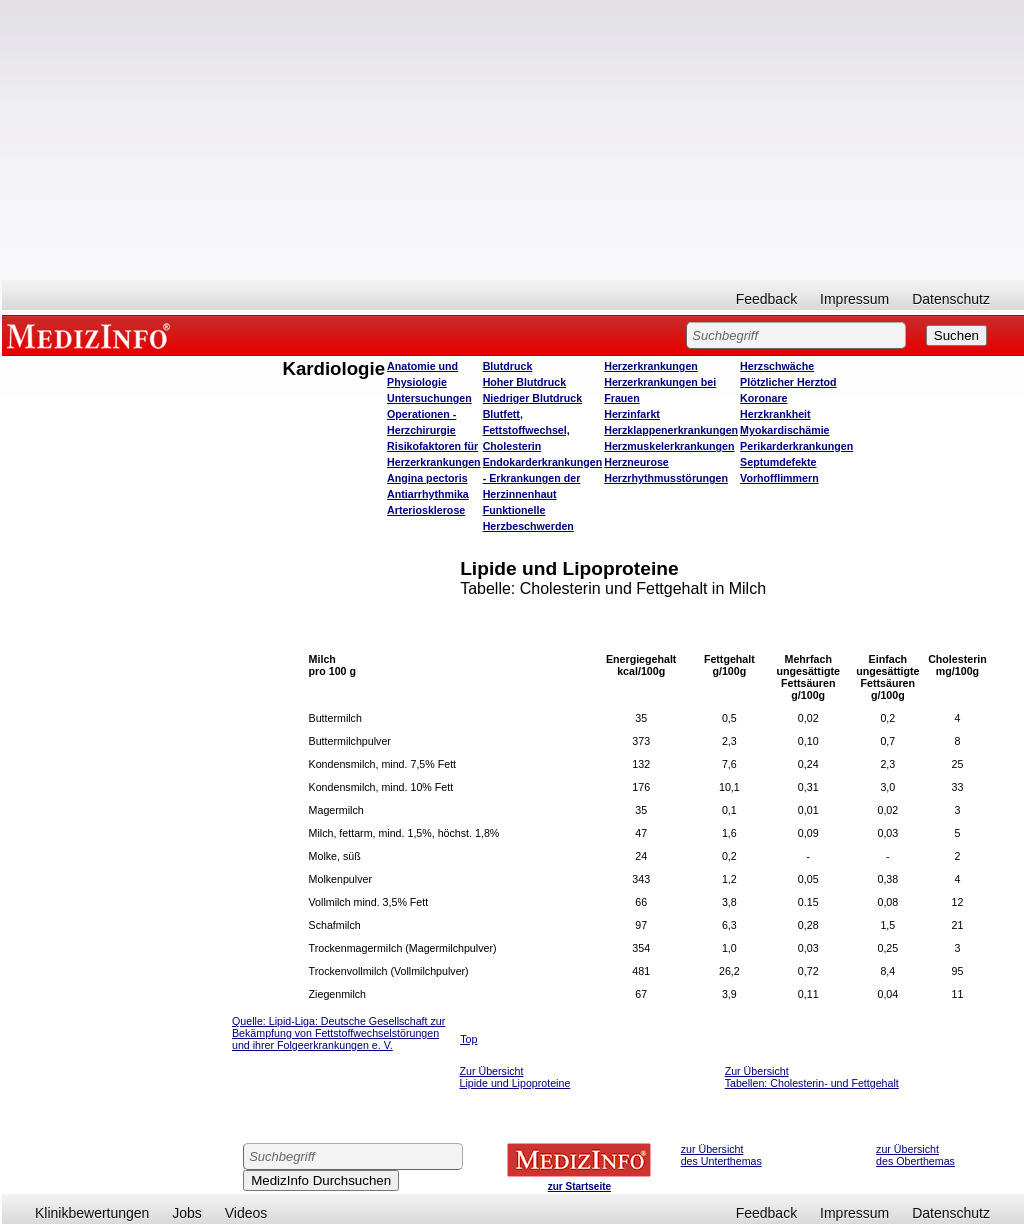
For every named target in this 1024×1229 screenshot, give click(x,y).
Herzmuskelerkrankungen (669, 446)
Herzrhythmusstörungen (666, 478)
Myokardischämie (784, 430)
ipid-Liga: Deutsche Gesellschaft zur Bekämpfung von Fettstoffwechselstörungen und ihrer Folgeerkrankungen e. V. (338, 1033)
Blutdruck (508, 366)
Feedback (766, 299)
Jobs (187, 1213)
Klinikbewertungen (92, 1213)
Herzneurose (636, 462)
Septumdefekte (778, 462)
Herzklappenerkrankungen (671, 430)
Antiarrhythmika (428, 494)
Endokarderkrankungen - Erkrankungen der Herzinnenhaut (543, 478)
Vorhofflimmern (779, 478)
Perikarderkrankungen (796, 446)
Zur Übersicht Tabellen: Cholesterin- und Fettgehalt (812, 1077)
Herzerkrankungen (651, 366)
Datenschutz (951, 299)
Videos (246, 1213)
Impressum (854, 299)
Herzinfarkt (632, 414)
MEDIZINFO (92, 335)
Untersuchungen (429, 398)
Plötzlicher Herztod (788, 382)
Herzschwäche (777, 366)
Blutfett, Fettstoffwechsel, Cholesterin (526, 430)
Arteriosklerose (426, 510)
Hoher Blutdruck (524, 382)
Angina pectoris (427, 478)
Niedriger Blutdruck (532, 398)
